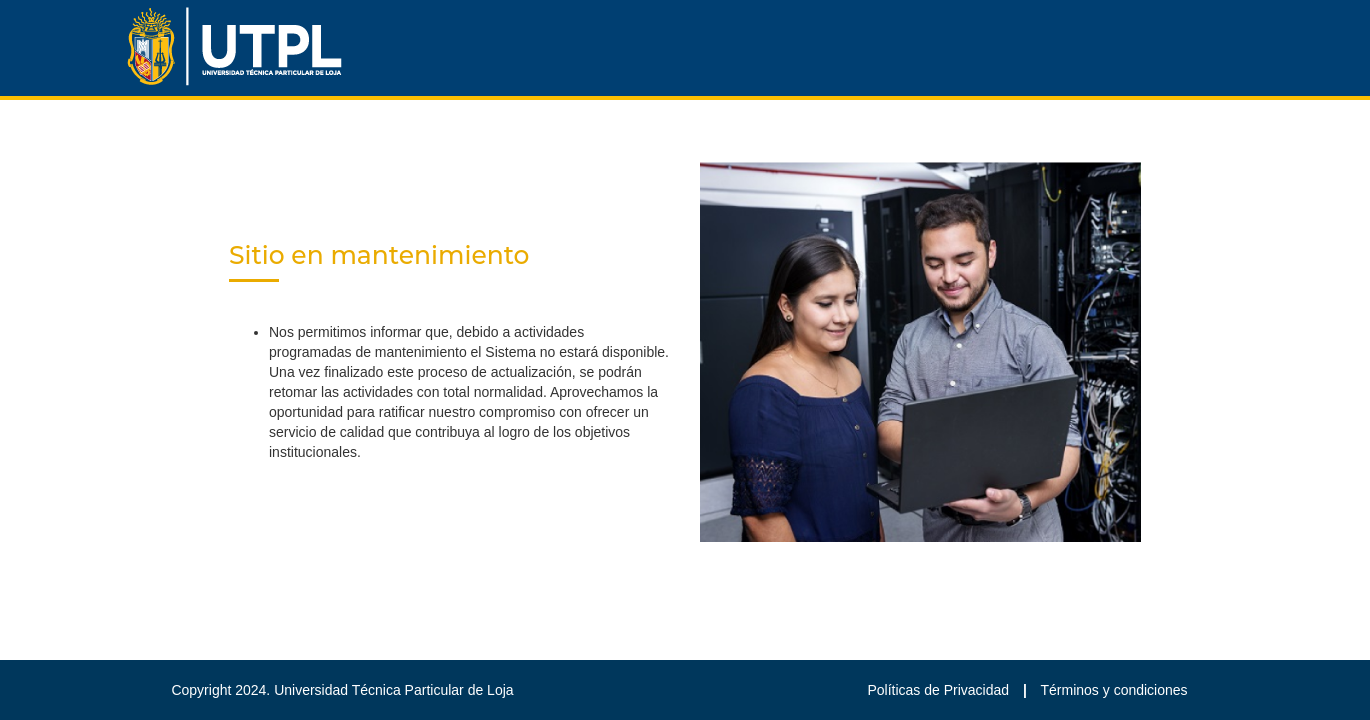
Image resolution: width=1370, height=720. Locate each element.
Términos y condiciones (1114, 690)
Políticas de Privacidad (940, 690)
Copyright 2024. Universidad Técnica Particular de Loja (342, 690)
